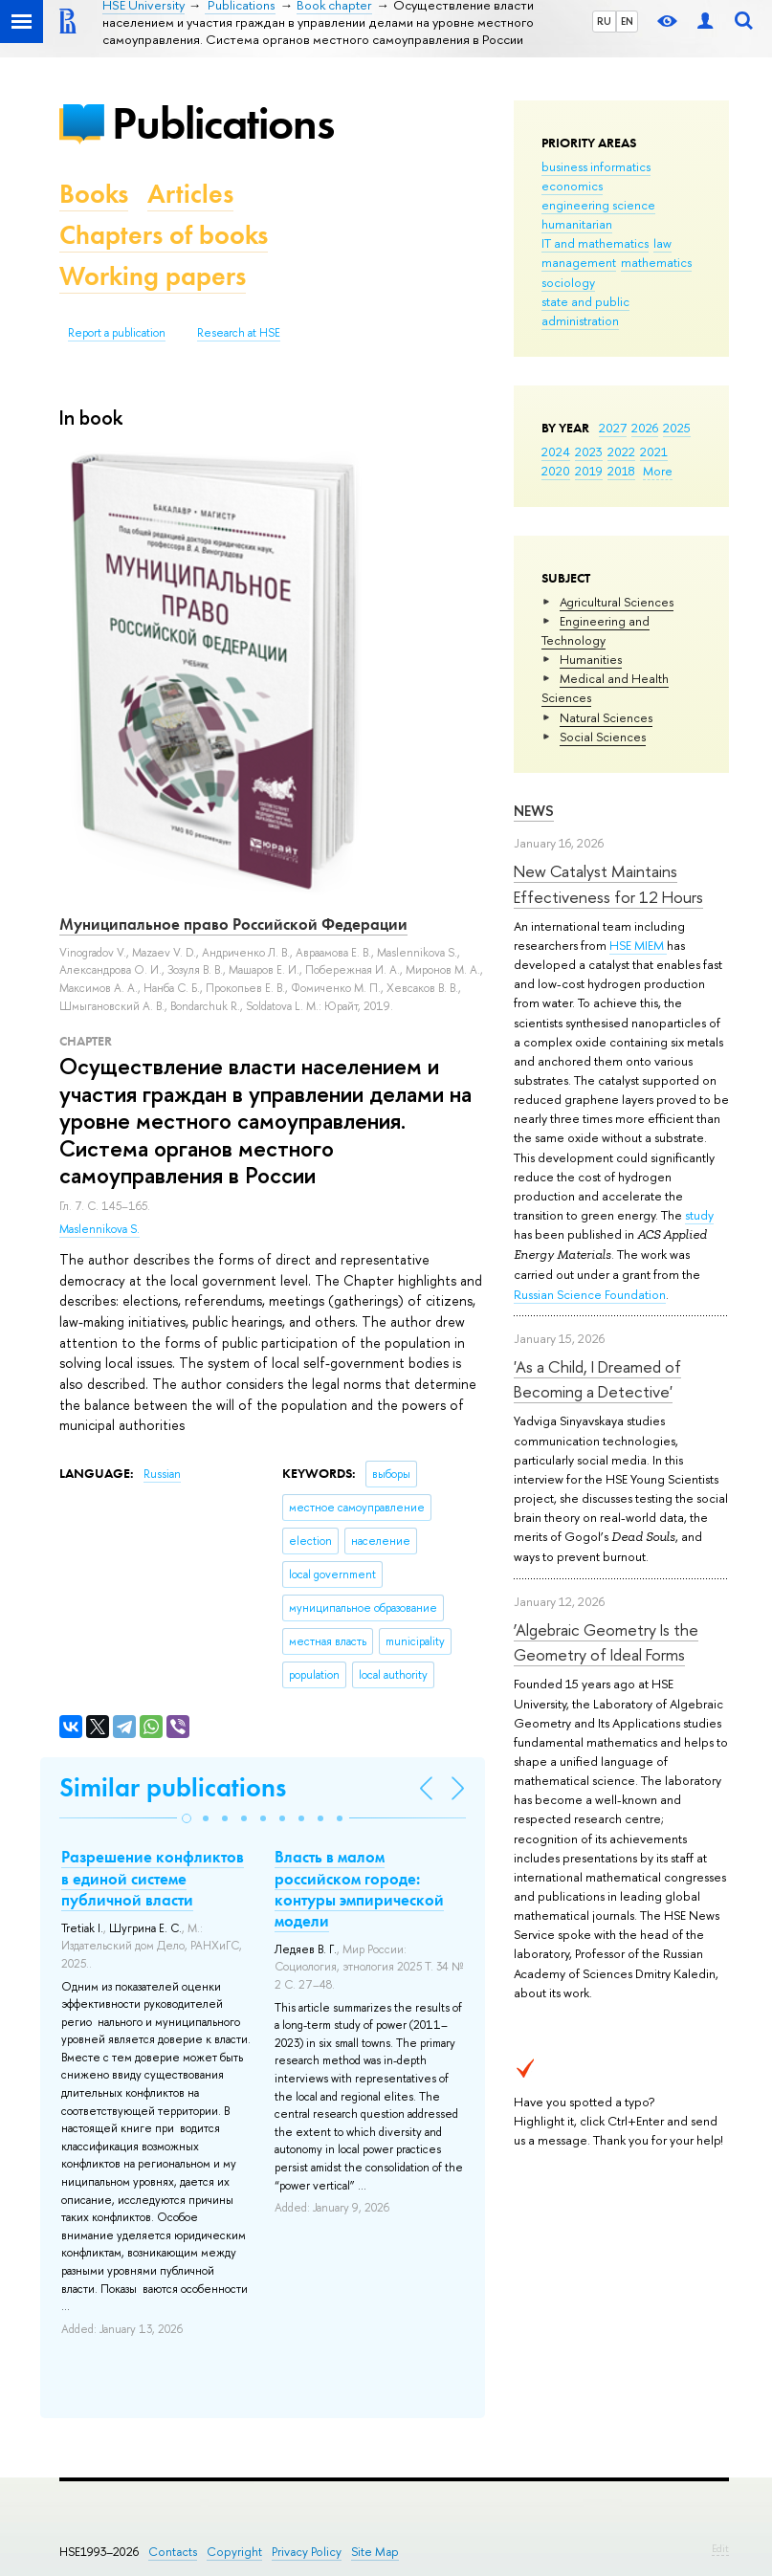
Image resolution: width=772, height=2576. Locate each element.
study (699, 1214)
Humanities (591, 659)
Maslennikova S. (99, 1229)
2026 (644, 427)
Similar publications (172, 1787)
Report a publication (116, 333)
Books (93, 193)
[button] (186, 1818)
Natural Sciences (606, 717)
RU (604, 21)
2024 (555, 451)
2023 (589, 451)
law (662, 243)
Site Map (375, 2551)
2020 (555, 470)
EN (627, 21)
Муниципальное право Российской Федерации (233, 924)
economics (572, 185)
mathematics (656, 262)
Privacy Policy (307, 2551)
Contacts (172, 2551)
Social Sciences (603, 736)
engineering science (598, 204)
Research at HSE (238, 333)
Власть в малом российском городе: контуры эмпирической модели (359, 1888)
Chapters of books (163, 235)
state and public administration (585, 311)
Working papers (152, 276)
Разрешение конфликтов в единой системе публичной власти (152, 1877)
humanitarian (576, 223)
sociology (568, 282)
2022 (621, 451)
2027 (613, 427)
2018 (621, 470)
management (578, 262)
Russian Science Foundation (590, 1294)
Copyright (234, 2551)
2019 (589, 470)
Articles (190, 193)
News (534, 811)
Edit (720, 2548)
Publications (223, 123)
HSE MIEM (638, 945)
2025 (677, 427)
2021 (654, 451)
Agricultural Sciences (616, 601)
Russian (162, 1474)
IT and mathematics (595, 243)
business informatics (596, 166)
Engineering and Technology (595, 630)
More (658, 470)
